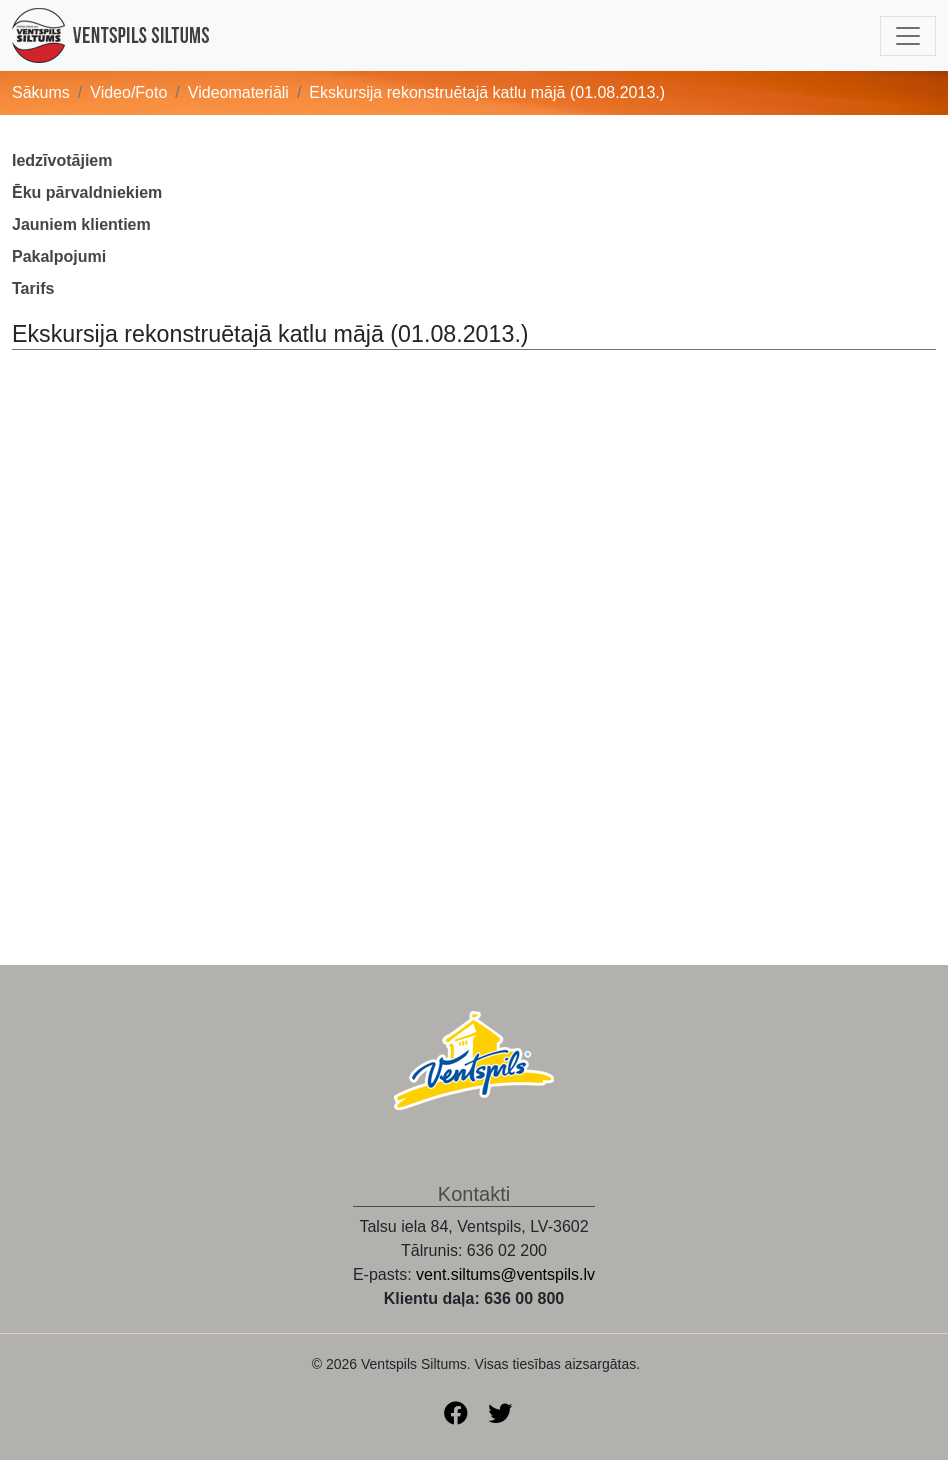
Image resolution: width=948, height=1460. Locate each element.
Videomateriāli (238, 92)
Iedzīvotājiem (62, 160)
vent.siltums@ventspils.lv (505, 1274)
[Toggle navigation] (908, 36)
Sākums (41, 92)
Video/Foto (128, 92)
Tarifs (33, 288)
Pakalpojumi (59, 256)
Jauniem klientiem (81, 224)
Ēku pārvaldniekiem (87, 192)
